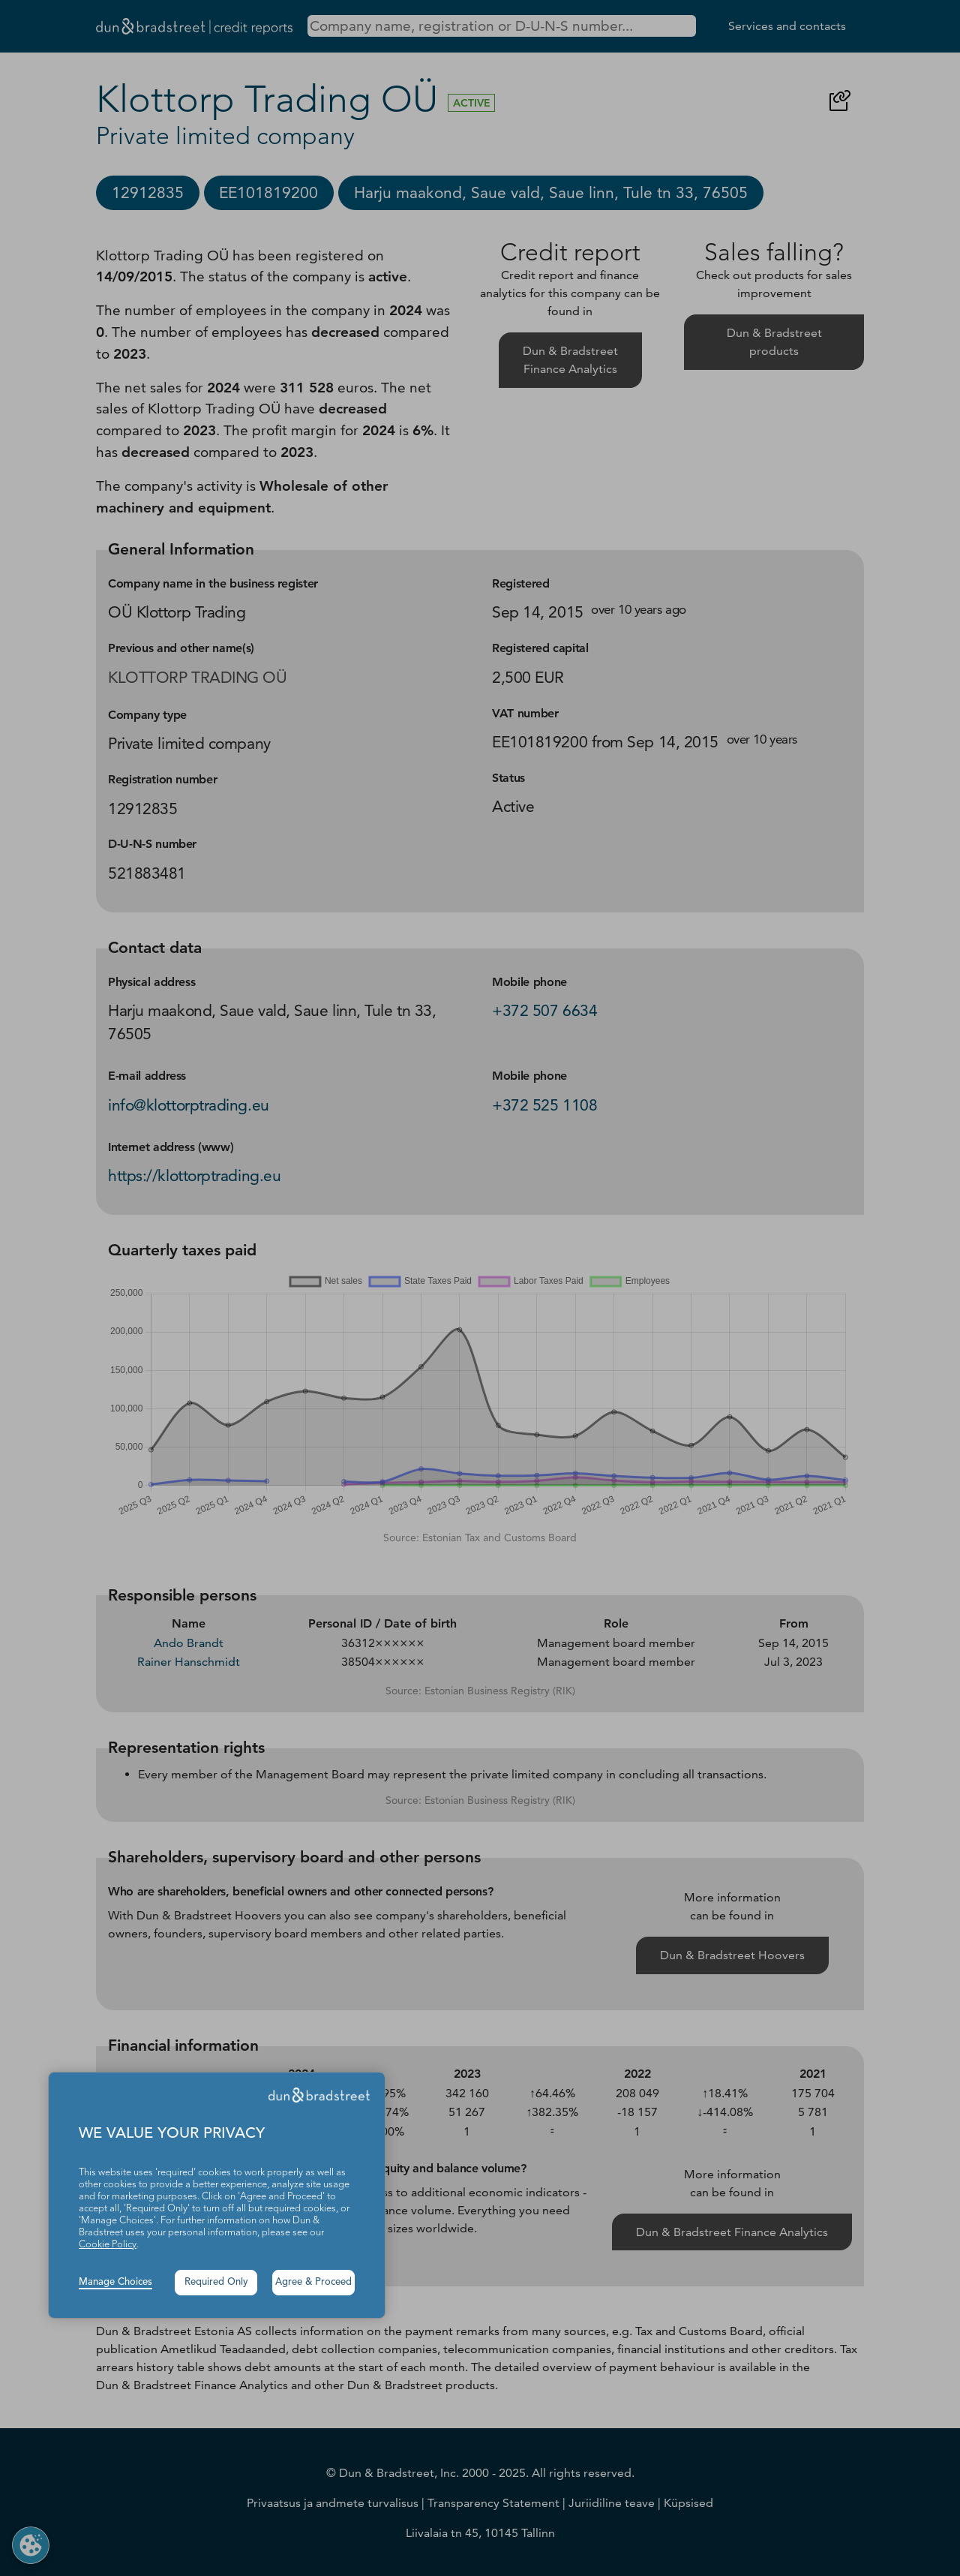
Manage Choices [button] (115, 2282)
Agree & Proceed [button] (313, 2282)
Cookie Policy (107, 2245)
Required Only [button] (216, 2282)
